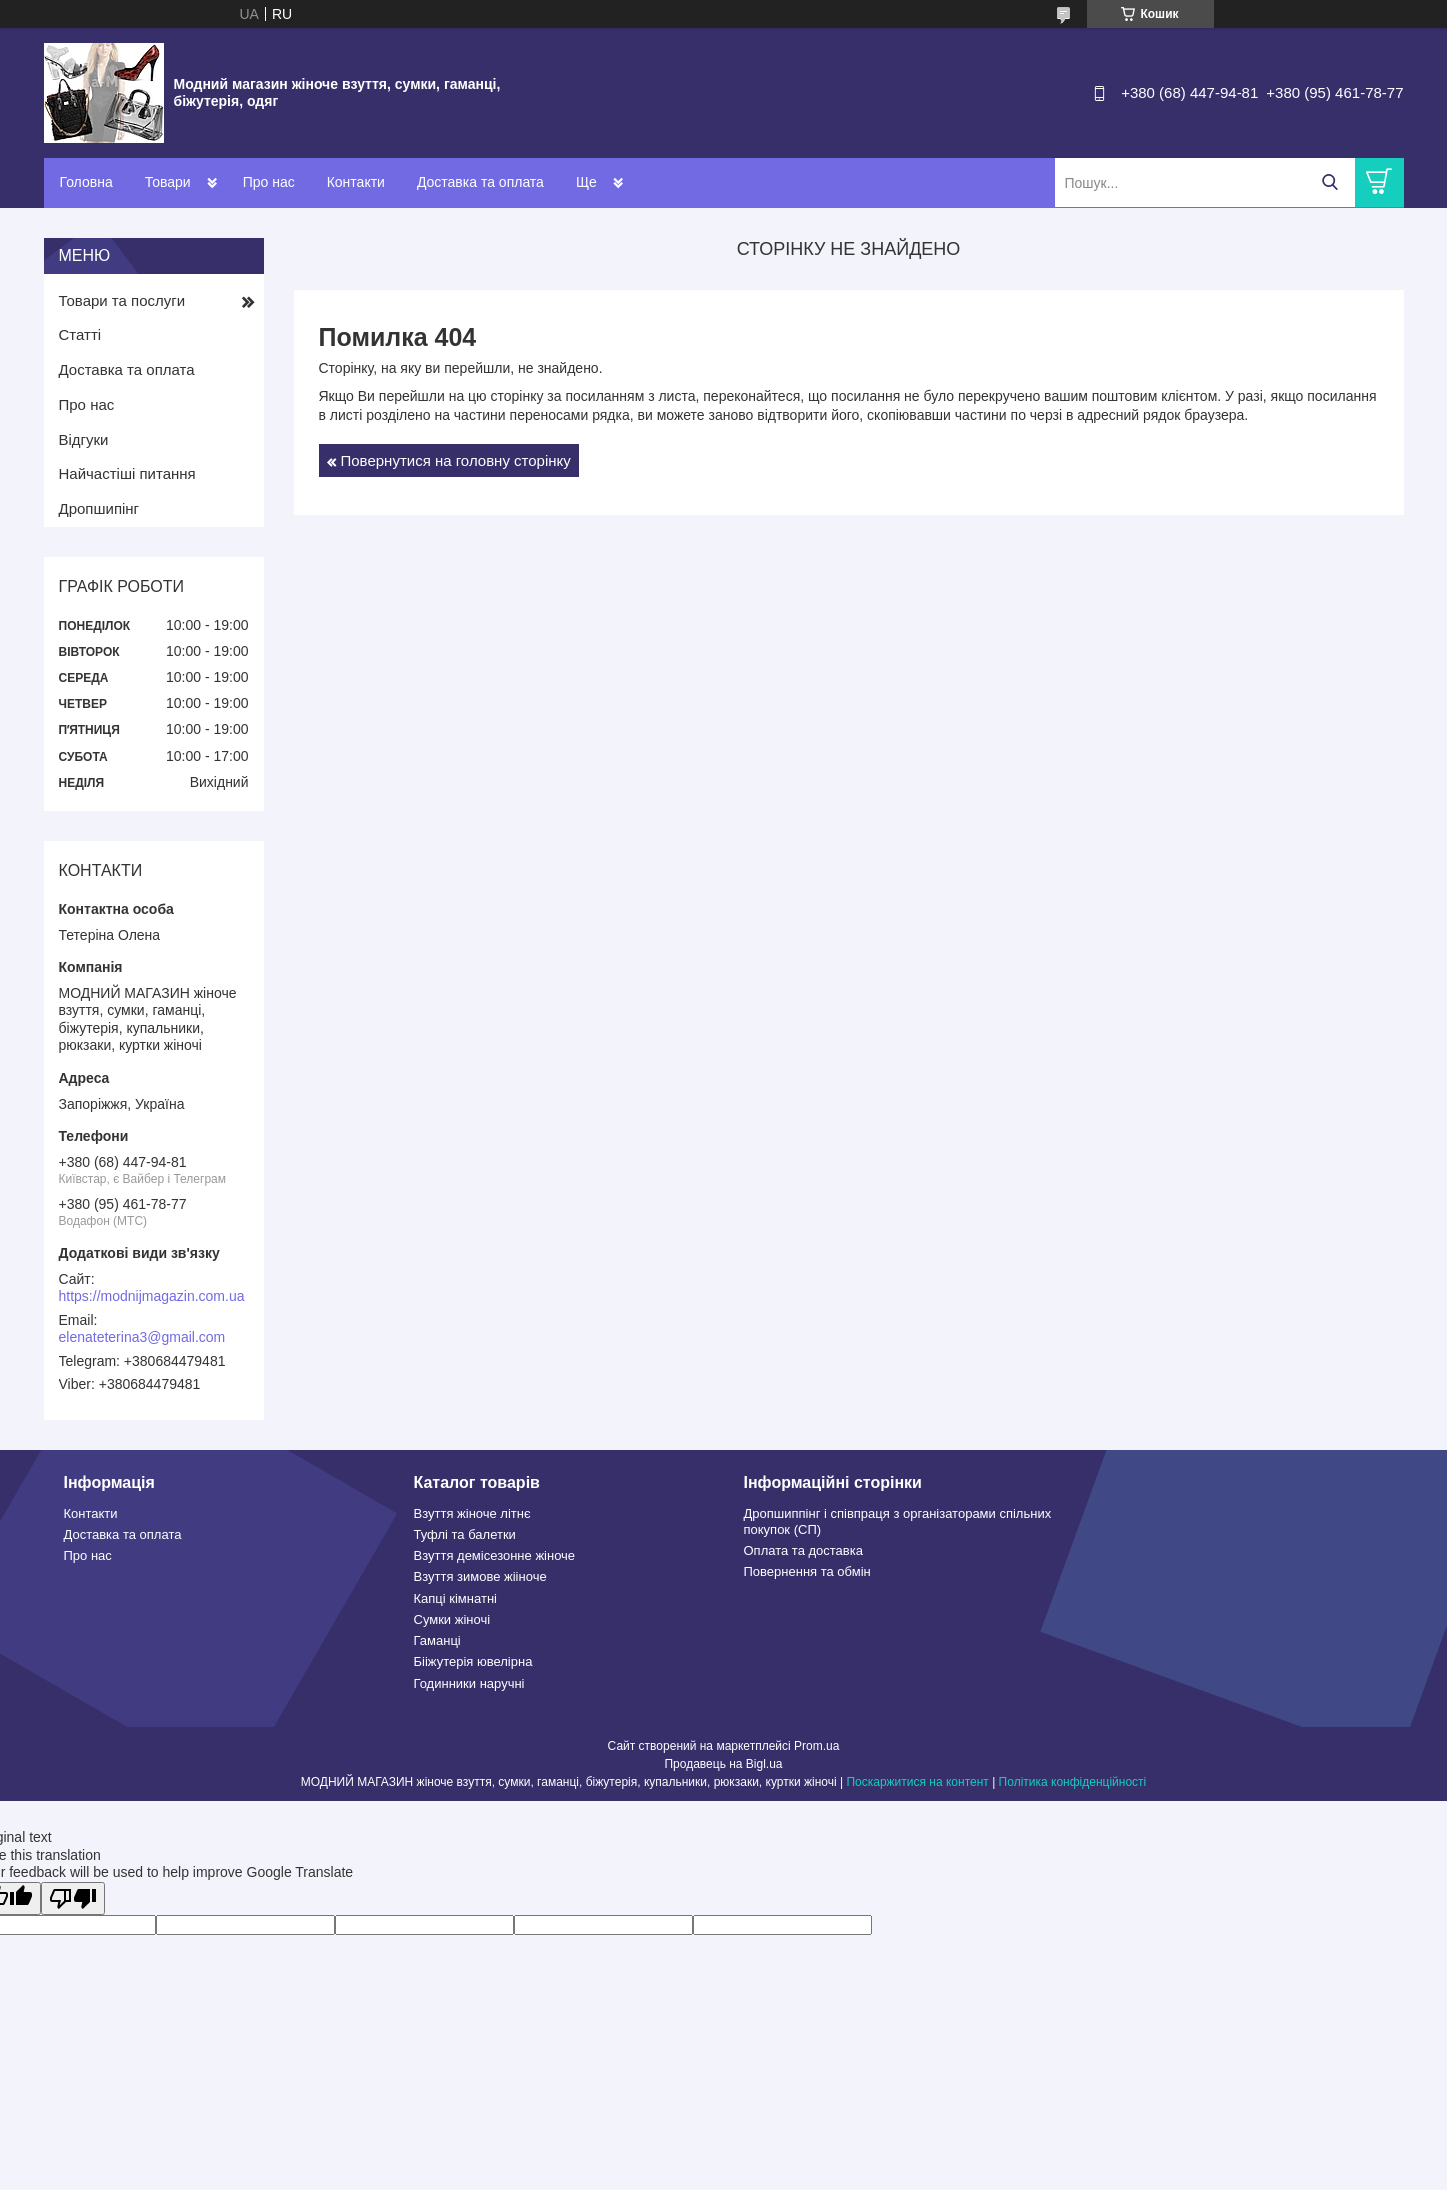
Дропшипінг (99, 508)
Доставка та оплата (480, 182)
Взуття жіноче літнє (472, 1513)
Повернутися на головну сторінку (456, 460)
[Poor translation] (73, 1898)
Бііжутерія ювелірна (473, 1661)
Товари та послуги (122, 300)
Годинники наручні (469, 1683)
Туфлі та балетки (465, 1534)
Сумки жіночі (452, 1619)
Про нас (269, 182)
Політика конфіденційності (1073, 1782)
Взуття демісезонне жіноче (495, 1555)
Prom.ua (816, 1746)
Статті (80, 334)
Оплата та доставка (803, 1550)
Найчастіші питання (127, 473)
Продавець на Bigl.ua (723, 1764)
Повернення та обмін (807, 1571)
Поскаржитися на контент (917, 1782)
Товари (168, 182)
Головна (86, 182)
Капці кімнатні (455, 1598)
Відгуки (84, 439)
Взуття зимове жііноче (480, 1576)
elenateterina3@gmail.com (142, 1337)
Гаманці (437, 1640)
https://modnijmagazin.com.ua (152, 1296)
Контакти (356, 182)
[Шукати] (1330, 182)
